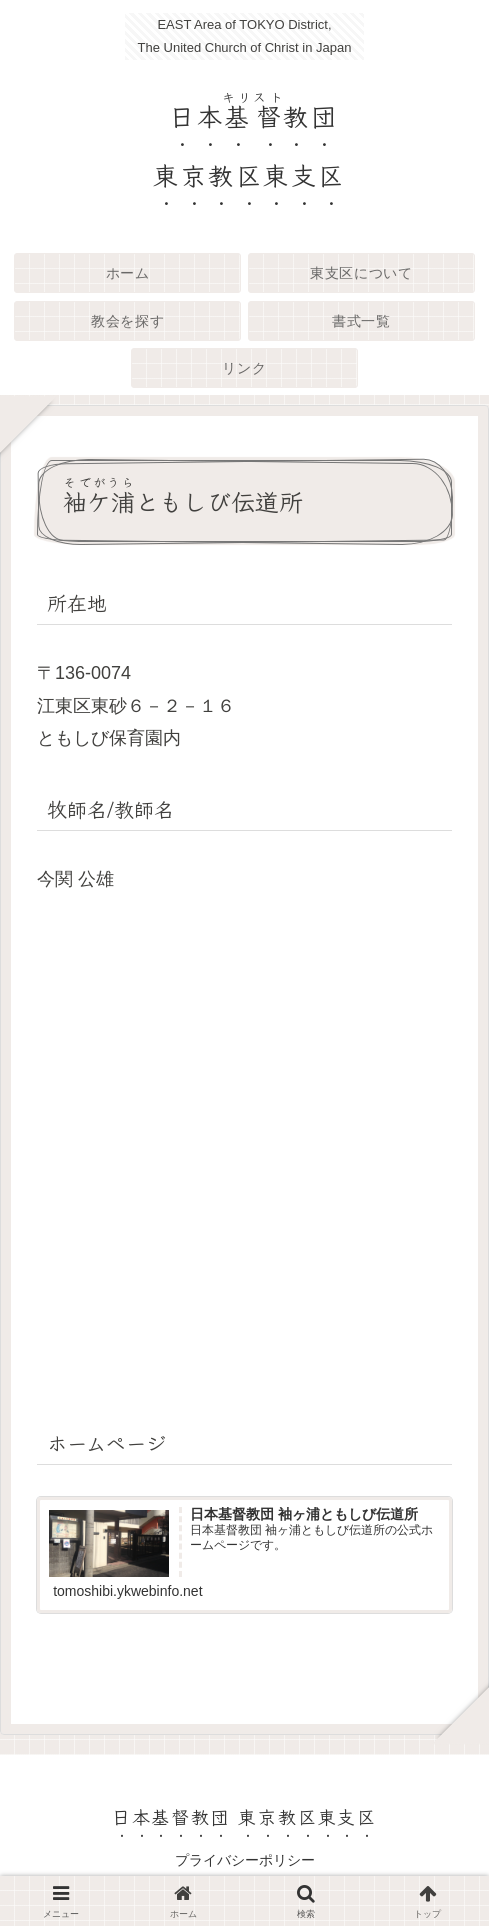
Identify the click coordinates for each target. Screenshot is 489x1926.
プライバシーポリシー (245, 1862)
